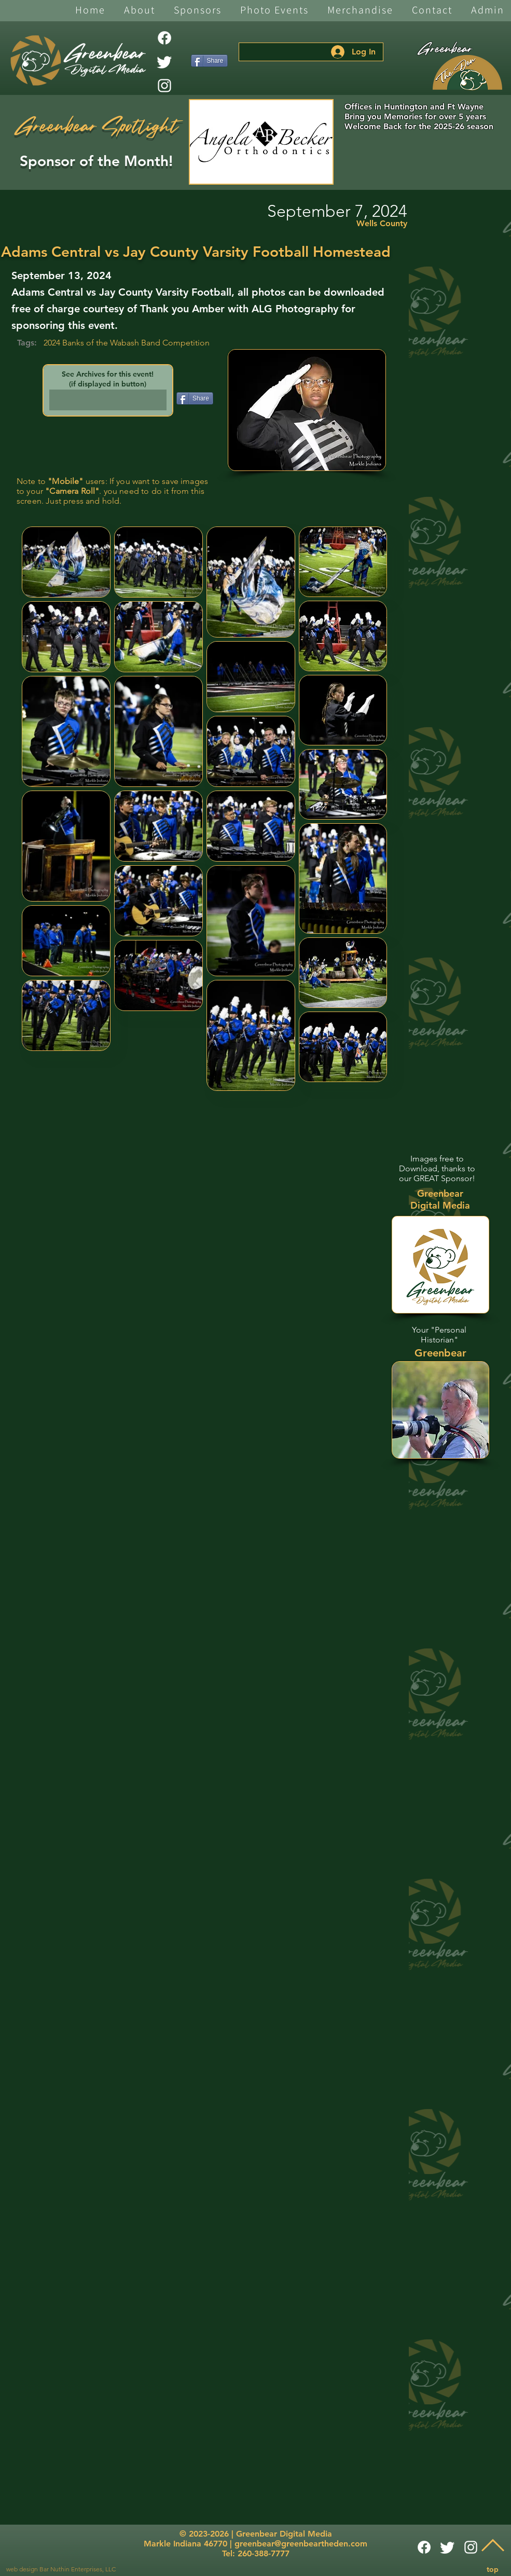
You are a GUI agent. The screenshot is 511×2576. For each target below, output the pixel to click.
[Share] (209, 60)
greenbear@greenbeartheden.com (300, 2544)
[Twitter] (164, 62)
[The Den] (467, 72)
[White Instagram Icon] (164, 85)
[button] (139, 10)
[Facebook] (164, 38)
